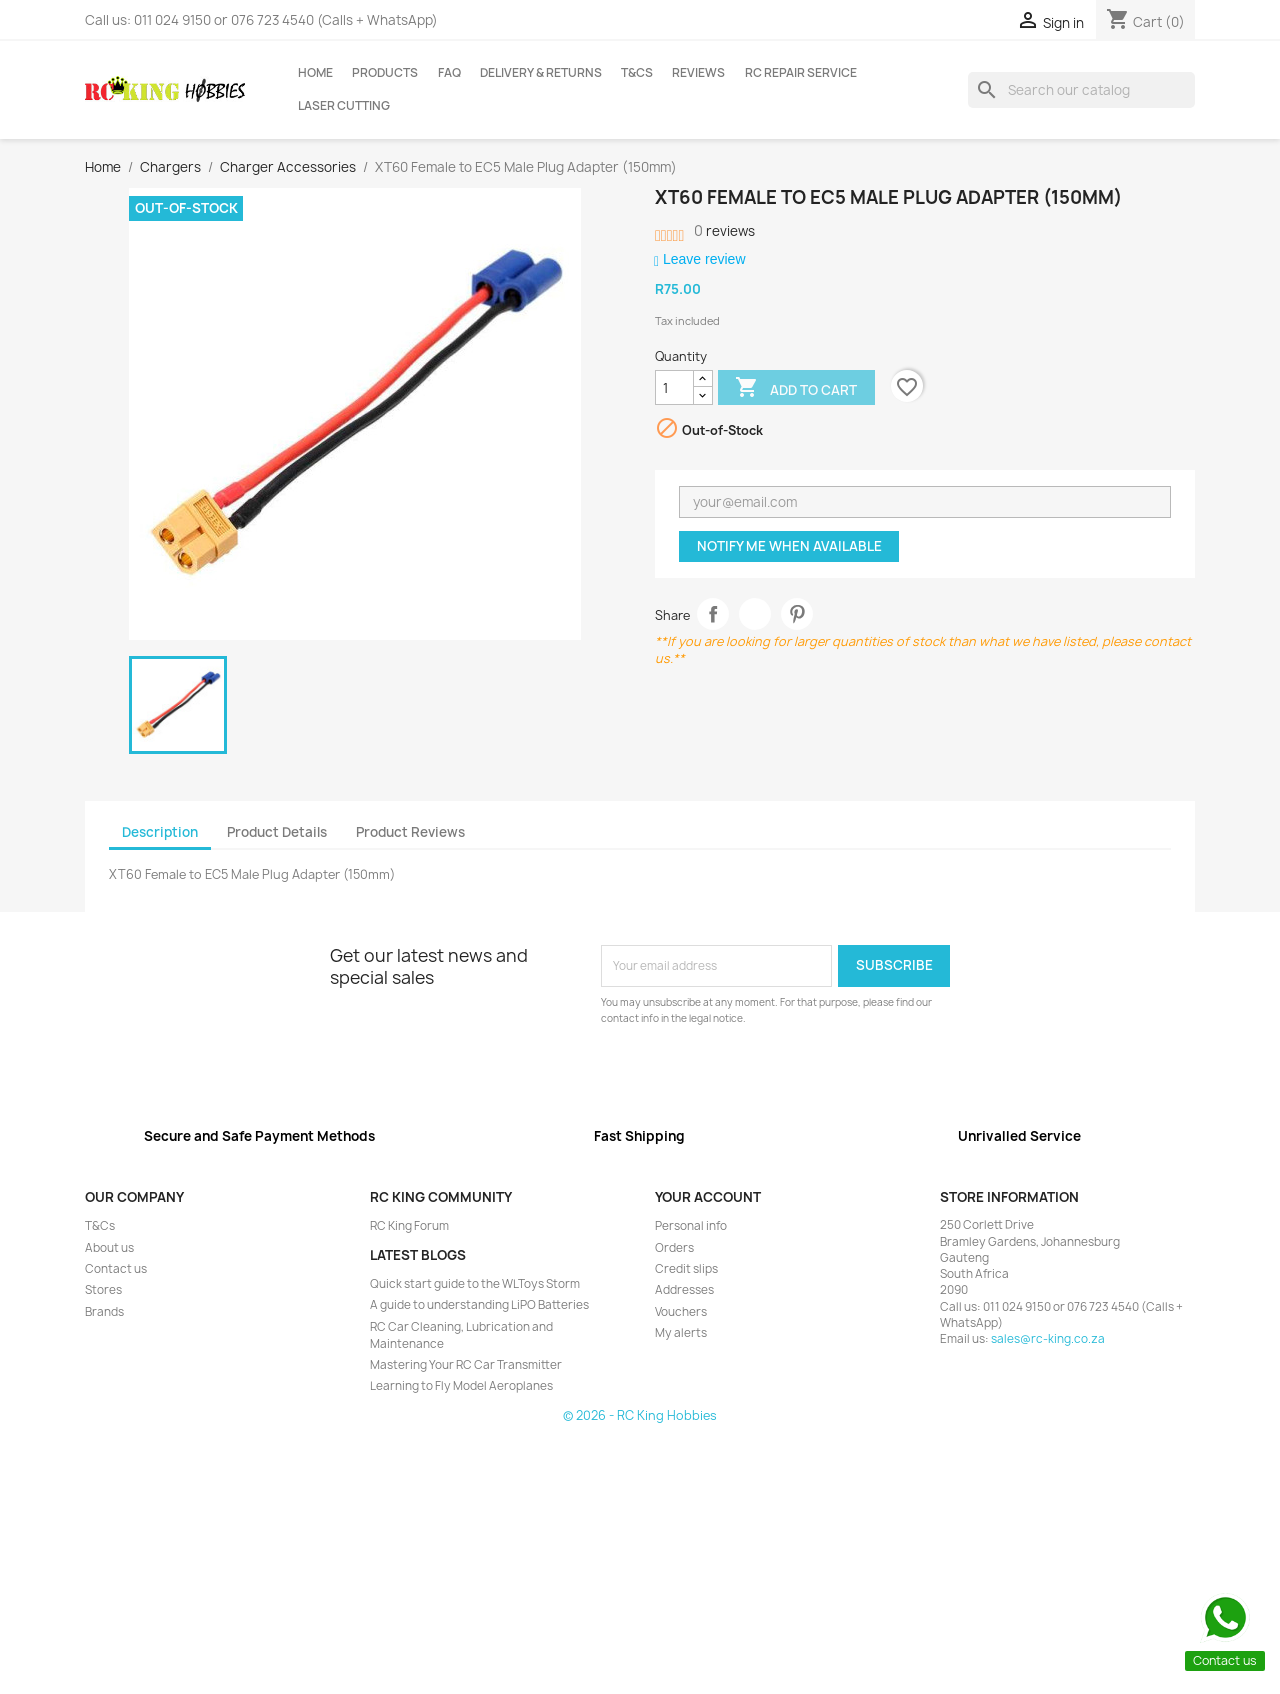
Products (385, 73)
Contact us (116, 1269)
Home (315, 73)
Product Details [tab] (277, 832)
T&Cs (637, 73)
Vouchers (681, 1312)
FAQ (449, 73)
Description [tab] (160, 832)
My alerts (681, 1333)
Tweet (755, 614)
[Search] (1081, 90)
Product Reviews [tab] (410, 832)
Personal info (691, 1226)
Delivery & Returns (541, 73)
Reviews (698, 73)
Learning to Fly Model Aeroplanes (461, 1386)
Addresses (684, 1290)
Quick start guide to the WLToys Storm (475, 1284)
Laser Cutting (344, 106)
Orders (674, 1248)
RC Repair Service (801, 73)
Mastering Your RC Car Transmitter (466, 1365)
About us (109, 1248)
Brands (104, 1312)
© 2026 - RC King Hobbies (640, 1415)
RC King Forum (409, 1226)
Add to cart (796, 389)
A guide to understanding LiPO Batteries (479, 1305)
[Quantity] (674, 388)
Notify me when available (789, 546)
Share (713, 614)
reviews (724, 231)
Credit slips (686, 1269)
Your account (708, 1197)
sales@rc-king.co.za (1048, 1339)
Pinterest (797, 614)
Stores (103, 1290)
